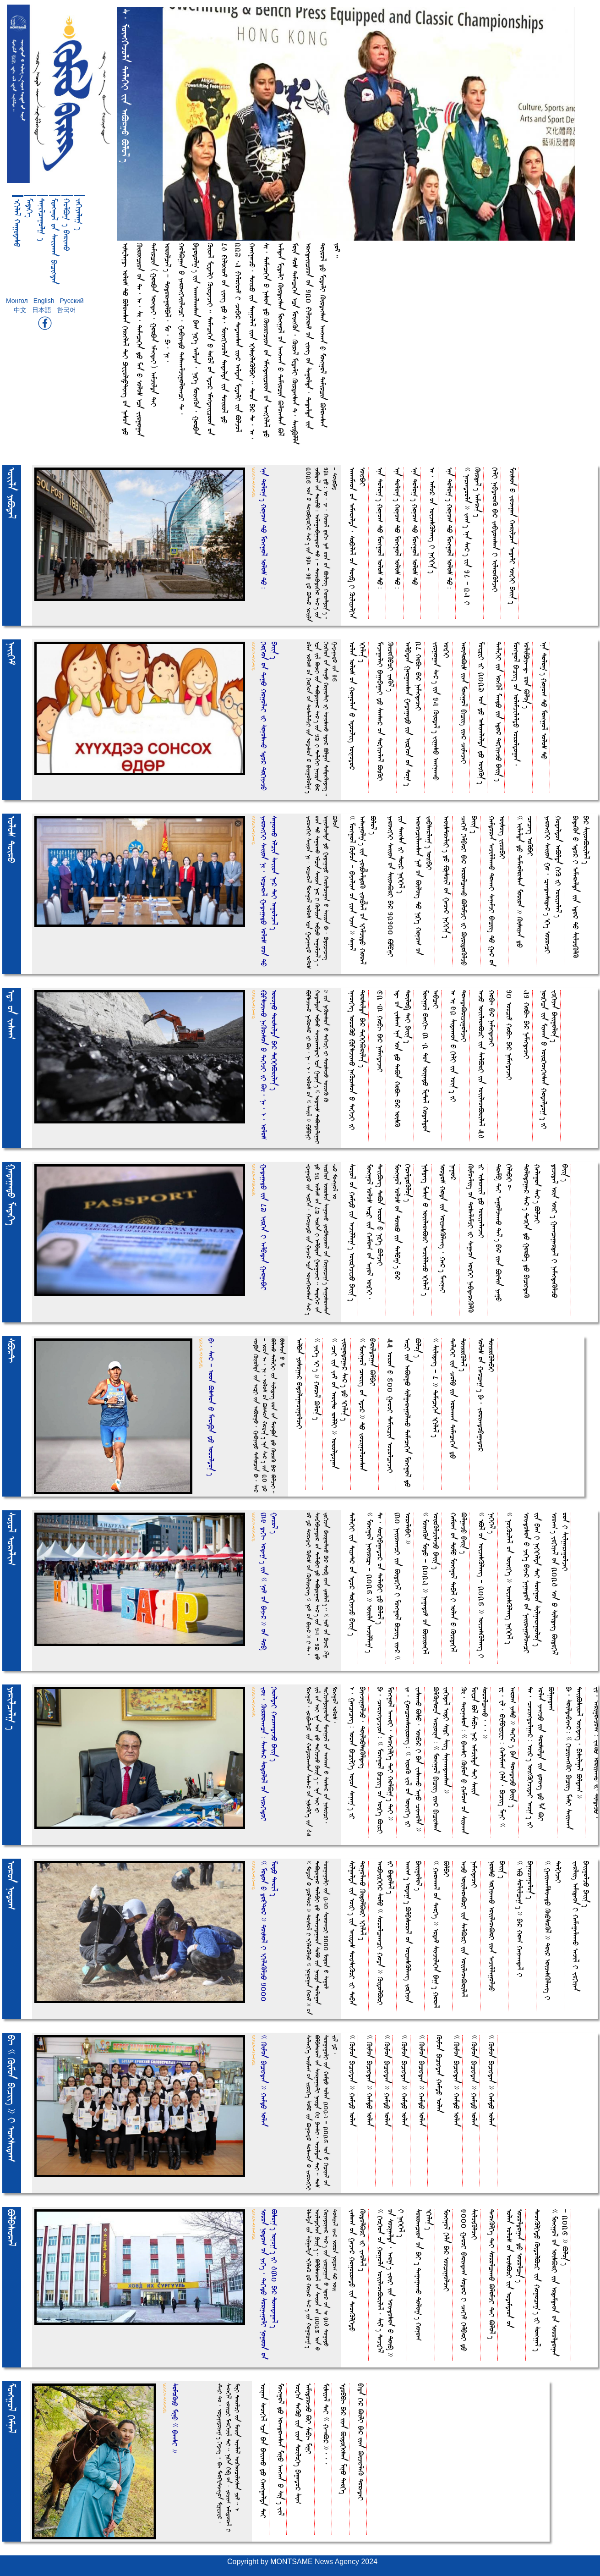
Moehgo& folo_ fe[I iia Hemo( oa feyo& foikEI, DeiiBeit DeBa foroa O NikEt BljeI (375, 1232)
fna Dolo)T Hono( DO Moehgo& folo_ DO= (380, 528)
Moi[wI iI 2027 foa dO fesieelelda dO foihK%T (481, 713)
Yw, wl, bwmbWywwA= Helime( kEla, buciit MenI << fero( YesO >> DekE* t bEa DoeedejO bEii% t (507, 1757)
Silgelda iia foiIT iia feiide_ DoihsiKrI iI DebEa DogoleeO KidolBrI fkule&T (357, 1933)
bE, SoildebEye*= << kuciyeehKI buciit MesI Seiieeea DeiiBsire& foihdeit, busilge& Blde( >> (574, 1758)
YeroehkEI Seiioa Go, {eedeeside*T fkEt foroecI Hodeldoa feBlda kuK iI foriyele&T (553, 884)
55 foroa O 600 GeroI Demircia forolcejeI (390, 1405)
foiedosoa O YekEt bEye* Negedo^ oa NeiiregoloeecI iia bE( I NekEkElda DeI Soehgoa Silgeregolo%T (532, 1583)
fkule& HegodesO (17, 223)
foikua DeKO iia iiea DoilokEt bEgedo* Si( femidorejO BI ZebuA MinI (303, 2443)
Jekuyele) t (79, 214)
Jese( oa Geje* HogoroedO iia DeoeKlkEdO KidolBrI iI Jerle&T (357, 2270)
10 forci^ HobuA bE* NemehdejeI (509, 1035)
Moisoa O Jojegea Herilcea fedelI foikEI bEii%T (512, 536)
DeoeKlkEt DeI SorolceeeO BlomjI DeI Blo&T (492, 2274)
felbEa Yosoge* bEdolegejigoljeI (300, 1383)
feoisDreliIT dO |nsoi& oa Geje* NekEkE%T (447, 877)
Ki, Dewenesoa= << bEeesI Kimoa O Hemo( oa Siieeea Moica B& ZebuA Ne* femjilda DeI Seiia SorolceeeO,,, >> (475, 1760)
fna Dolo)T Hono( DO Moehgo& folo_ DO (415, 526)
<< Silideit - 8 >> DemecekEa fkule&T (436, 1387)
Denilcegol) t (42, 219)
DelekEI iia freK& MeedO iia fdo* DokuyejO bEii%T (499, 711)
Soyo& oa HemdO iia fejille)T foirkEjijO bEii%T (352, 1232)
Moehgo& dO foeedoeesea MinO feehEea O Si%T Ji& (281, 2449)
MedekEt (29, 207)
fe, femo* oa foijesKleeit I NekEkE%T (432, 520)
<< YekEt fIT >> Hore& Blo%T (317, 1379)
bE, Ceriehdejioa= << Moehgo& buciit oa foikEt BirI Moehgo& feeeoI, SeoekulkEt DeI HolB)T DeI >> (385, 1760)
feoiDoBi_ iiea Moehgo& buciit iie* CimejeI (464, 703)
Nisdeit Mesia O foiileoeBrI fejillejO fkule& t (425, 1230)
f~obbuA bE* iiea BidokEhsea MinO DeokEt (343, 2438)
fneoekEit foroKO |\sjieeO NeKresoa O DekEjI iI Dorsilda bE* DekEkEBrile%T (357, 1060)
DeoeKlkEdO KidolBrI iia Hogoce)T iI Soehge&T (537, 2280)
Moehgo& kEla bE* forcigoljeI (447, 2250)
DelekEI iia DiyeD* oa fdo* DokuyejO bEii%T (352, 1574)
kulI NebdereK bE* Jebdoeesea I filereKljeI (495, 530)
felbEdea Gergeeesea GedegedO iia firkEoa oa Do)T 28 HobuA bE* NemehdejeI (413, 714)
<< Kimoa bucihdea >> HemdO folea (352, 2080)
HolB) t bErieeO (66, 224)
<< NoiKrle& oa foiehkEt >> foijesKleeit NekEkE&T (509, 1578)
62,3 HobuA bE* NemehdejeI (380, 1031)
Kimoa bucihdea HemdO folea (439, 2074)
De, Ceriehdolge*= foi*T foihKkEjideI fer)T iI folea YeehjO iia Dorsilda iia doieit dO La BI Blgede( (541, 1757)
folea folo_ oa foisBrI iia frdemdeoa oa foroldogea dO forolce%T (514, 2268)
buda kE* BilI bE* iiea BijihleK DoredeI (361, 2441)
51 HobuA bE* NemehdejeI (527, 1024)
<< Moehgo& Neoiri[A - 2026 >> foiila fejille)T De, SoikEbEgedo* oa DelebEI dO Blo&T (375, 1582)
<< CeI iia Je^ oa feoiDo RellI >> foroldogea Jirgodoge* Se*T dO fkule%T (339, 1403)
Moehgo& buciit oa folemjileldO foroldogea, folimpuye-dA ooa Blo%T (521, 704)
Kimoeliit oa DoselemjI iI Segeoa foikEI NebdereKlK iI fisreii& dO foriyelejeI (476, 1238)
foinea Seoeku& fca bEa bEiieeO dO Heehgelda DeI (263, 2450)
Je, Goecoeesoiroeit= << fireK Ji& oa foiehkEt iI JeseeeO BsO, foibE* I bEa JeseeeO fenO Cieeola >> (413, 1759)
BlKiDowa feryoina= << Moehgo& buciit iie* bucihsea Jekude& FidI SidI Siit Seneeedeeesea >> (441, 1759)
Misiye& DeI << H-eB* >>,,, (326, 2424)
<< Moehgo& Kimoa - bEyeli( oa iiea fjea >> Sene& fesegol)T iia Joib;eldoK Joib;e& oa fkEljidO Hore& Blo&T (363, 890)
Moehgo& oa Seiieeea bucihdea (54, 241)
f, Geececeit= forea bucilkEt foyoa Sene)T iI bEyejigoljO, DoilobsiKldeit (357, 1753)
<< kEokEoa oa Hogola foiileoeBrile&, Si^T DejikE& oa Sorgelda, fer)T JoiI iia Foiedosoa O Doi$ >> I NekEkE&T (391, 2283)
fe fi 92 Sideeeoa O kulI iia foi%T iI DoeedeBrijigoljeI (458, 1046)
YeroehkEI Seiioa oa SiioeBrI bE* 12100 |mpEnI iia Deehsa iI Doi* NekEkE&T (396, 886)
